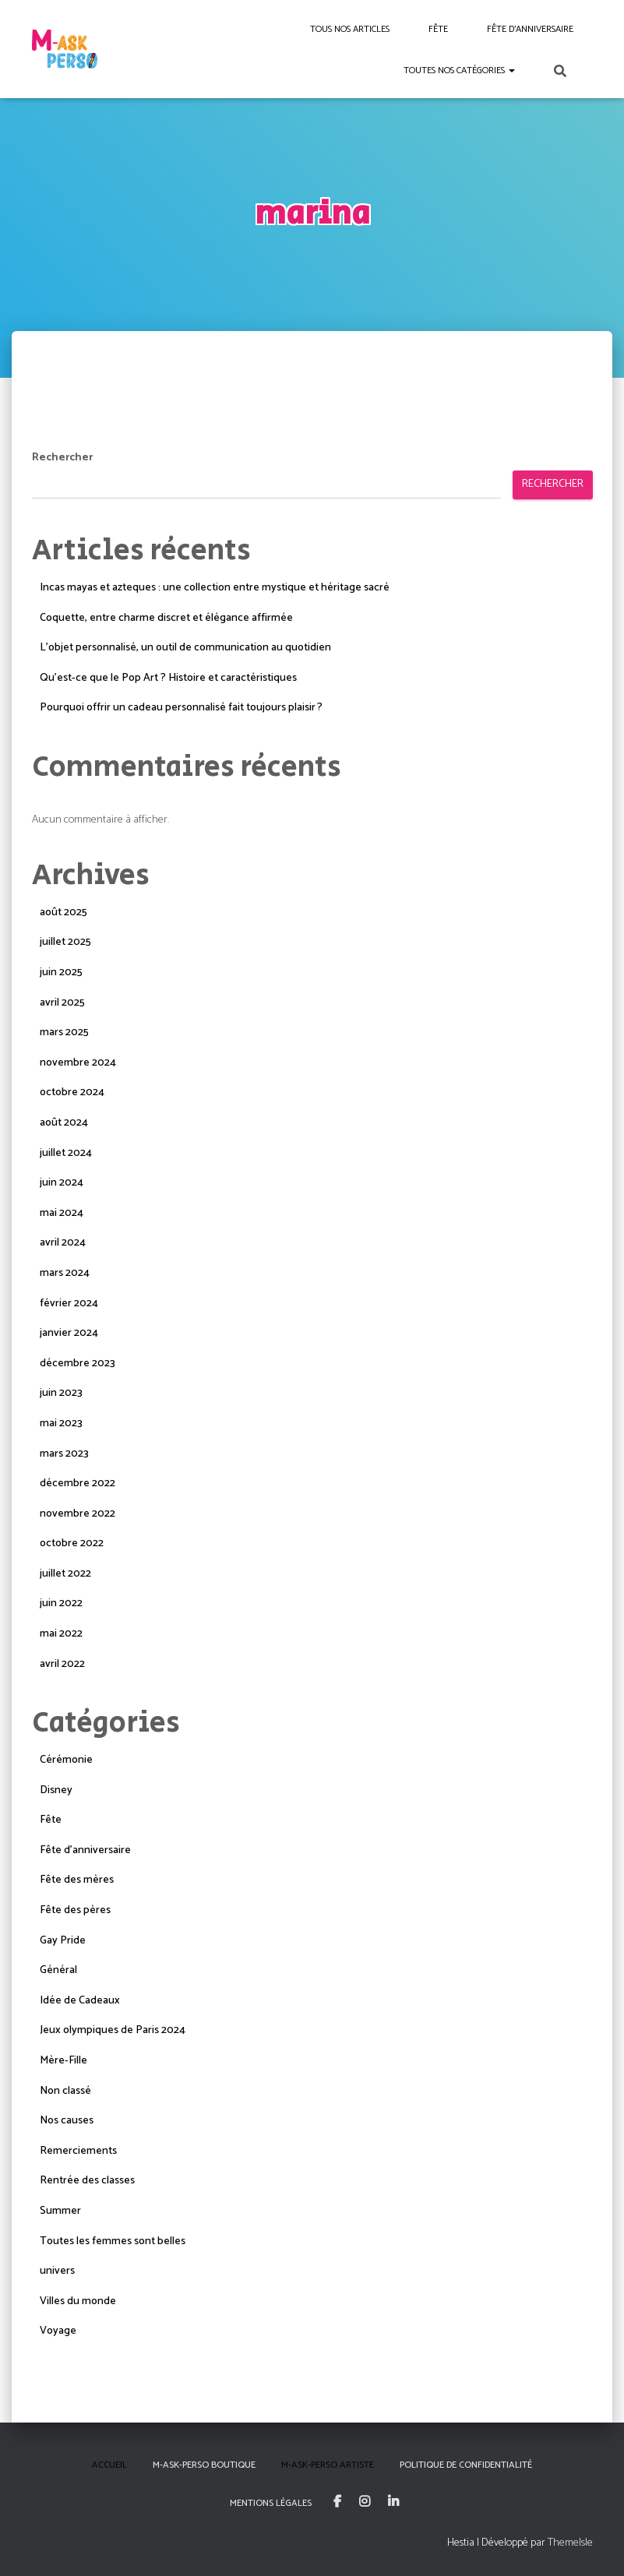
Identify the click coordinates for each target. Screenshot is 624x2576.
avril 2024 (63, 1243)
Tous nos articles (350, 29)
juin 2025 (61, 972)
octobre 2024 (72, 1092)
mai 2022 (61, 1634)
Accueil (109, 2465)
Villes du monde (78, 2301)
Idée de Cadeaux (80, 2001)
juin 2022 (61, 1603)
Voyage (58, 2331)
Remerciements (78, 2151)
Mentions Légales (271, 2503)
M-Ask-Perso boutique (204, 2465)
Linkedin (393, 2502)
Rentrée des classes (87, 2181)
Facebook (337, 2502)
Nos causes (66, 2121)
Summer (60, 2211)
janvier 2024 (69, 1333)
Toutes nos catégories (459, 70)
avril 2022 (62, 1664)
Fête (438, 29)
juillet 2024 (66, 1153)
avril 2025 (62, 1003)
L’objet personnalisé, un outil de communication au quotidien (185, 648)
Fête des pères (75, 1910)
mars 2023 (64, 1454)
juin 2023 (61, 1393)
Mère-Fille (63, 2061)
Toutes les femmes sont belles (112, 2241)
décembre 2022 (77, 1483)
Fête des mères (77, 1880)
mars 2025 (64, 1032)
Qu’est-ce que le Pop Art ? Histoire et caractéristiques (168, 678)
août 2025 (63, 913)
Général (58, 1970)
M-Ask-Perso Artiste (327, 2465)
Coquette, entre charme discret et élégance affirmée (166, 618)
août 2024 (64, 1123)
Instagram (364, 2502)
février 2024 (69, 1304)
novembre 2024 (78, 1063)
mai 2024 (61, 1213)
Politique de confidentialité (466, 2465)
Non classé (65, 2091)
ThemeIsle (570, 2543)
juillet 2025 (65, 942)
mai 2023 (61, 1423)
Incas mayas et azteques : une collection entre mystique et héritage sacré (215, 588)
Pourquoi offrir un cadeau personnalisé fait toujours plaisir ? (181, 708)
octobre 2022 (72, 1543)
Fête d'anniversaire (85, 1850)
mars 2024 (65, 1273)
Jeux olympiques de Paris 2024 (112, 2030)
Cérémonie (66, 1760)
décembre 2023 (77, 1364)
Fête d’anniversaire (530, 29)
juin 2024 (61, 1183)
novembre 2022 (77, 1514)
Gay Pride (63, 1941)
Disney (56, 1790)
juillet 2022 (65, 1574)
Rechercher (62, 458)
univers (57, 2271)
